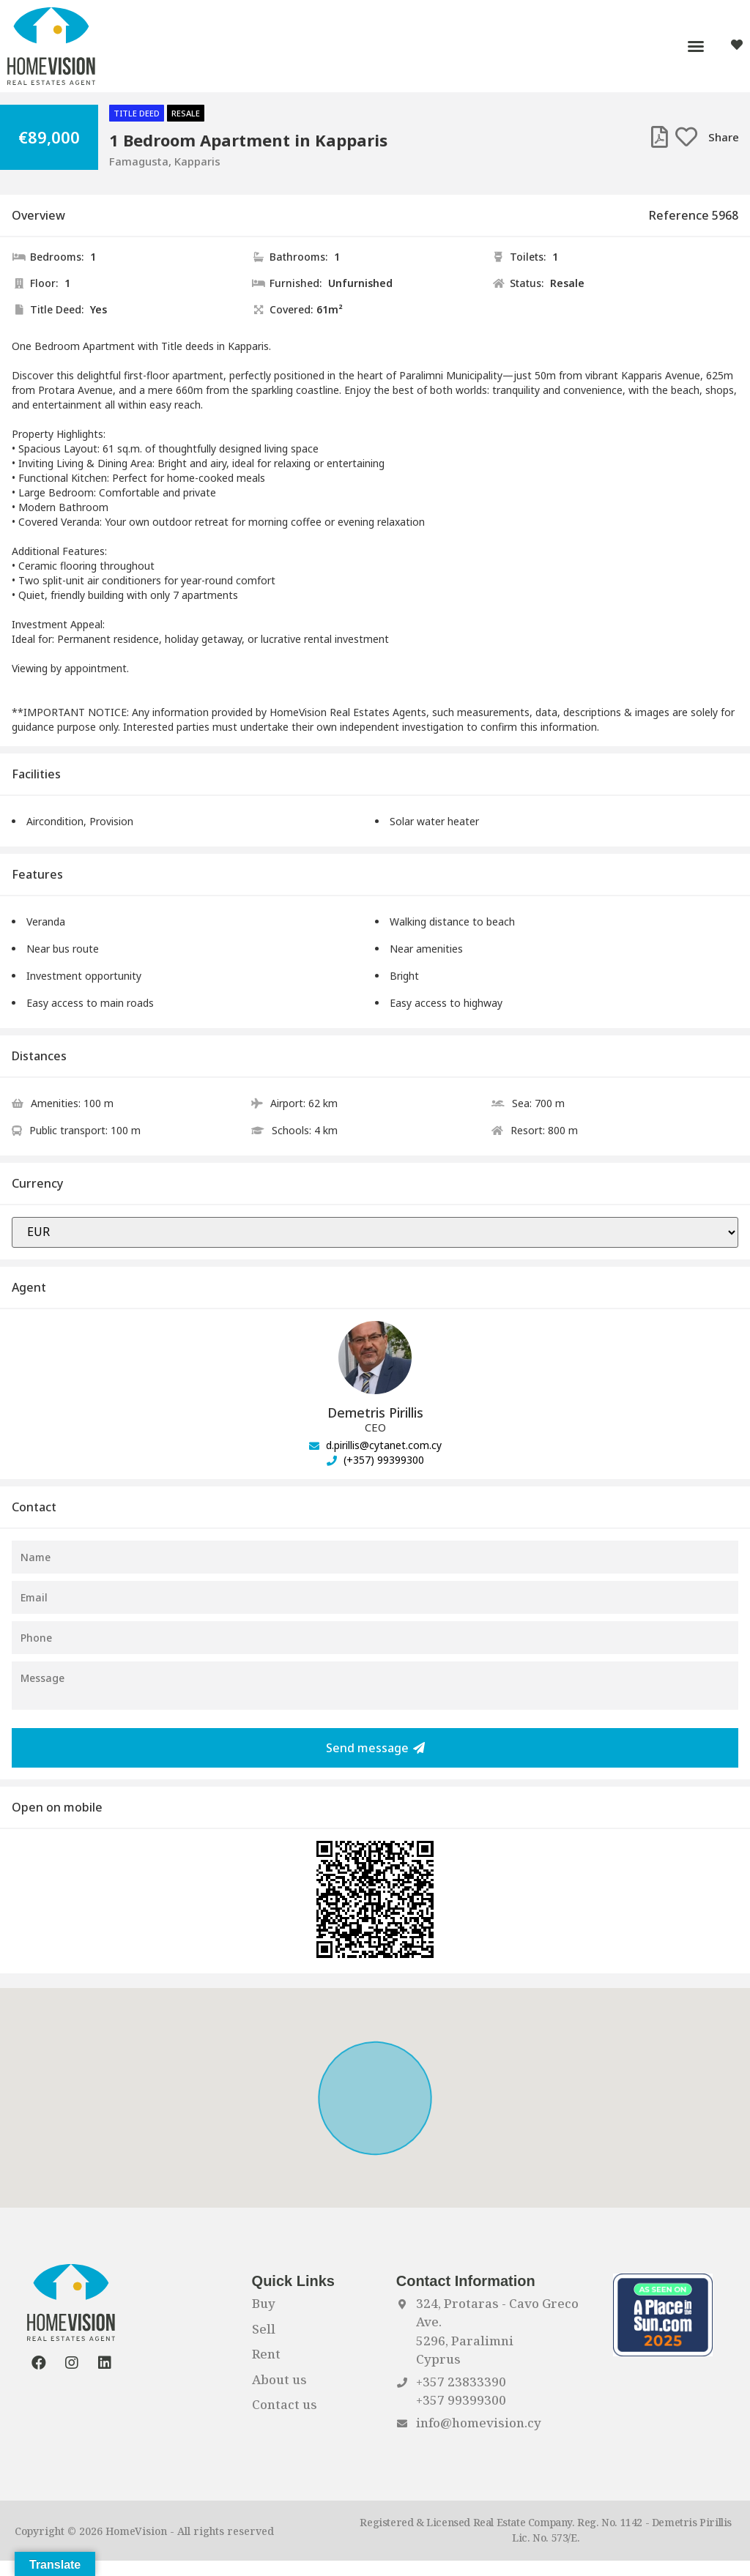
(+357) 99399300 (375, 1460)
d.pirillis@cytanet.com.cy (375, 1445)
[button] (696, 46)
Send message (375, 1748)
